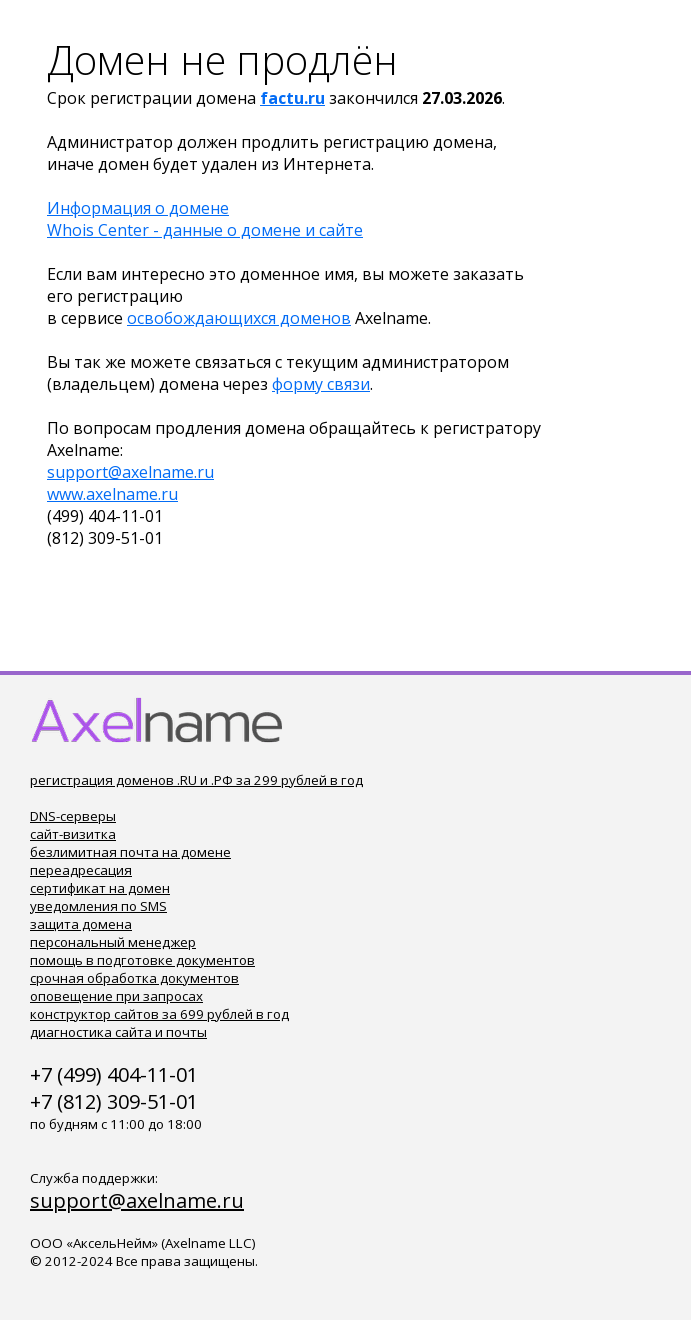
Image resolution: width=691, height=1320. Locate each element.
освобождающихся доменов (239, 318)
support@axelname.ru (130, 472)
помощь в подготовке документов (142, 960)
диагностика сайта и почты (118, 1032)
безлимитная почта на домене (130, 852)
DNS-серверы (73, 816)
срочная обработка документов (134, 978)
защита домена (81, 924)
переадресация (81, 870)
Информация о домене (138, 208)
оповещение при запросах (116, 996)
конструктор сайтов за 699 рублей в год (159, 1014)
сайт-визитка (73, 834)
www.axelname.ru (112, 494)
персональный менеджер (113, 942)
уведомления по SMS (98, 906)
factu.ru (292, 98)
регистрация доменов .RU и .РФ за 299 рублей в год (196, 780)
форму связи (321, 384)
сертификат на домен (100, 888)
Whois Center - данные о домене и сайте (205, 230)
